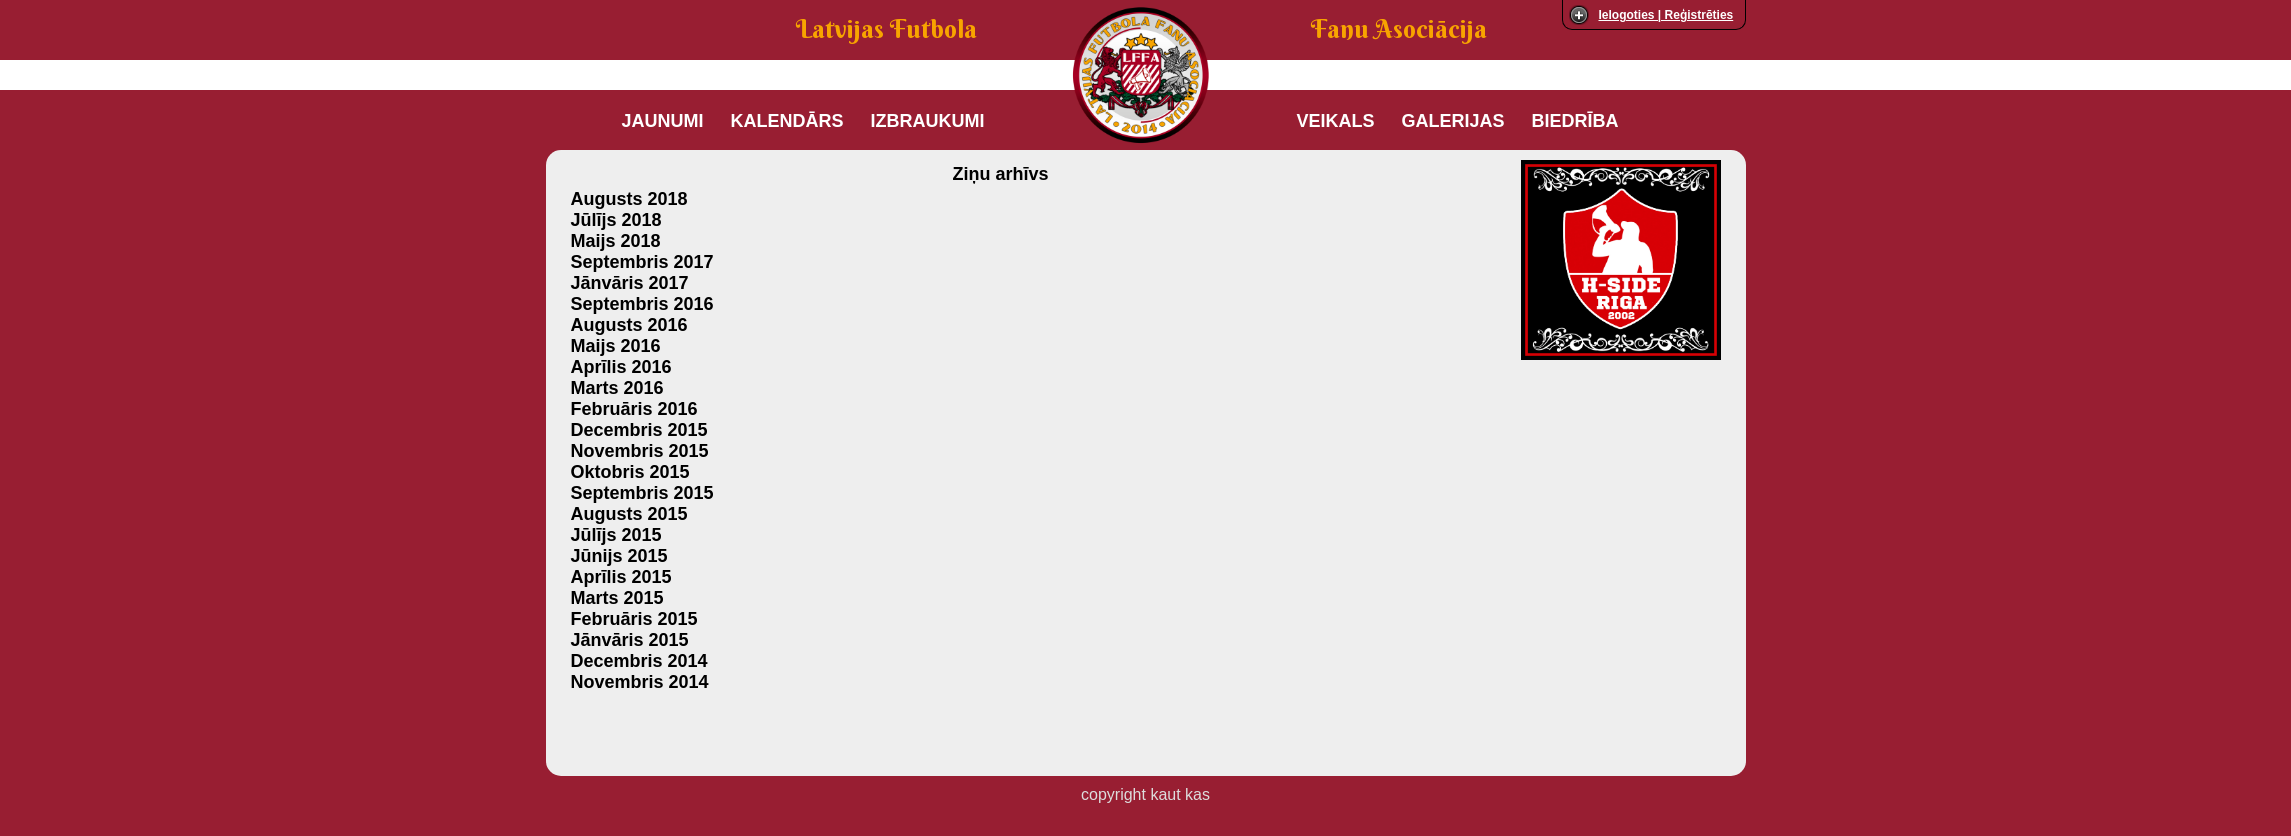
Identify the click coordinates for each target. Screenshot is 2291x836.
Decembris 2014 (639, 661)
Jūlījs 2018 (616, 220)
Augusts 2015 (629, 514)
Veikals (1336, 121)
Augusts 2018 (629, 199)
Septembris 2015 (642, 493)
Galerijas (1453, 121)
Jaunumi (663, 121)
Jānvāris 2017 (630, 283)
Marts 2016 (617, 388)
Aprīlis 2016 (621, 367)
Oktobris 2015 (630, 472)
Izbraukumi (928, 121)
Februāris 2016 (634, 409)
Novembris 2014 (640, 682)
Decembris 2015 (639, 430)
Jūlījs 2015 (616, 535)
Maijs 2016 (616, 346)
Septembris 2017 (642, 262)
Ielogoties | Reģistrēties (1666, 15)
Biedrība (1575, 121)
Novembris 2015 (640, 451)
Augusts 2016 (629, 325)
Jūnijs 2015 (619, 556)
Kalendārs (787, 121)
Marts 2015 (617, 598)
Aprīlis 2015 (621, 577)
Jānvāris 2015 (630, 640)
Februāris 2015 (634, 619)
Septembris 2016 (642, 304)
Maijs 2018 (616, 241)
